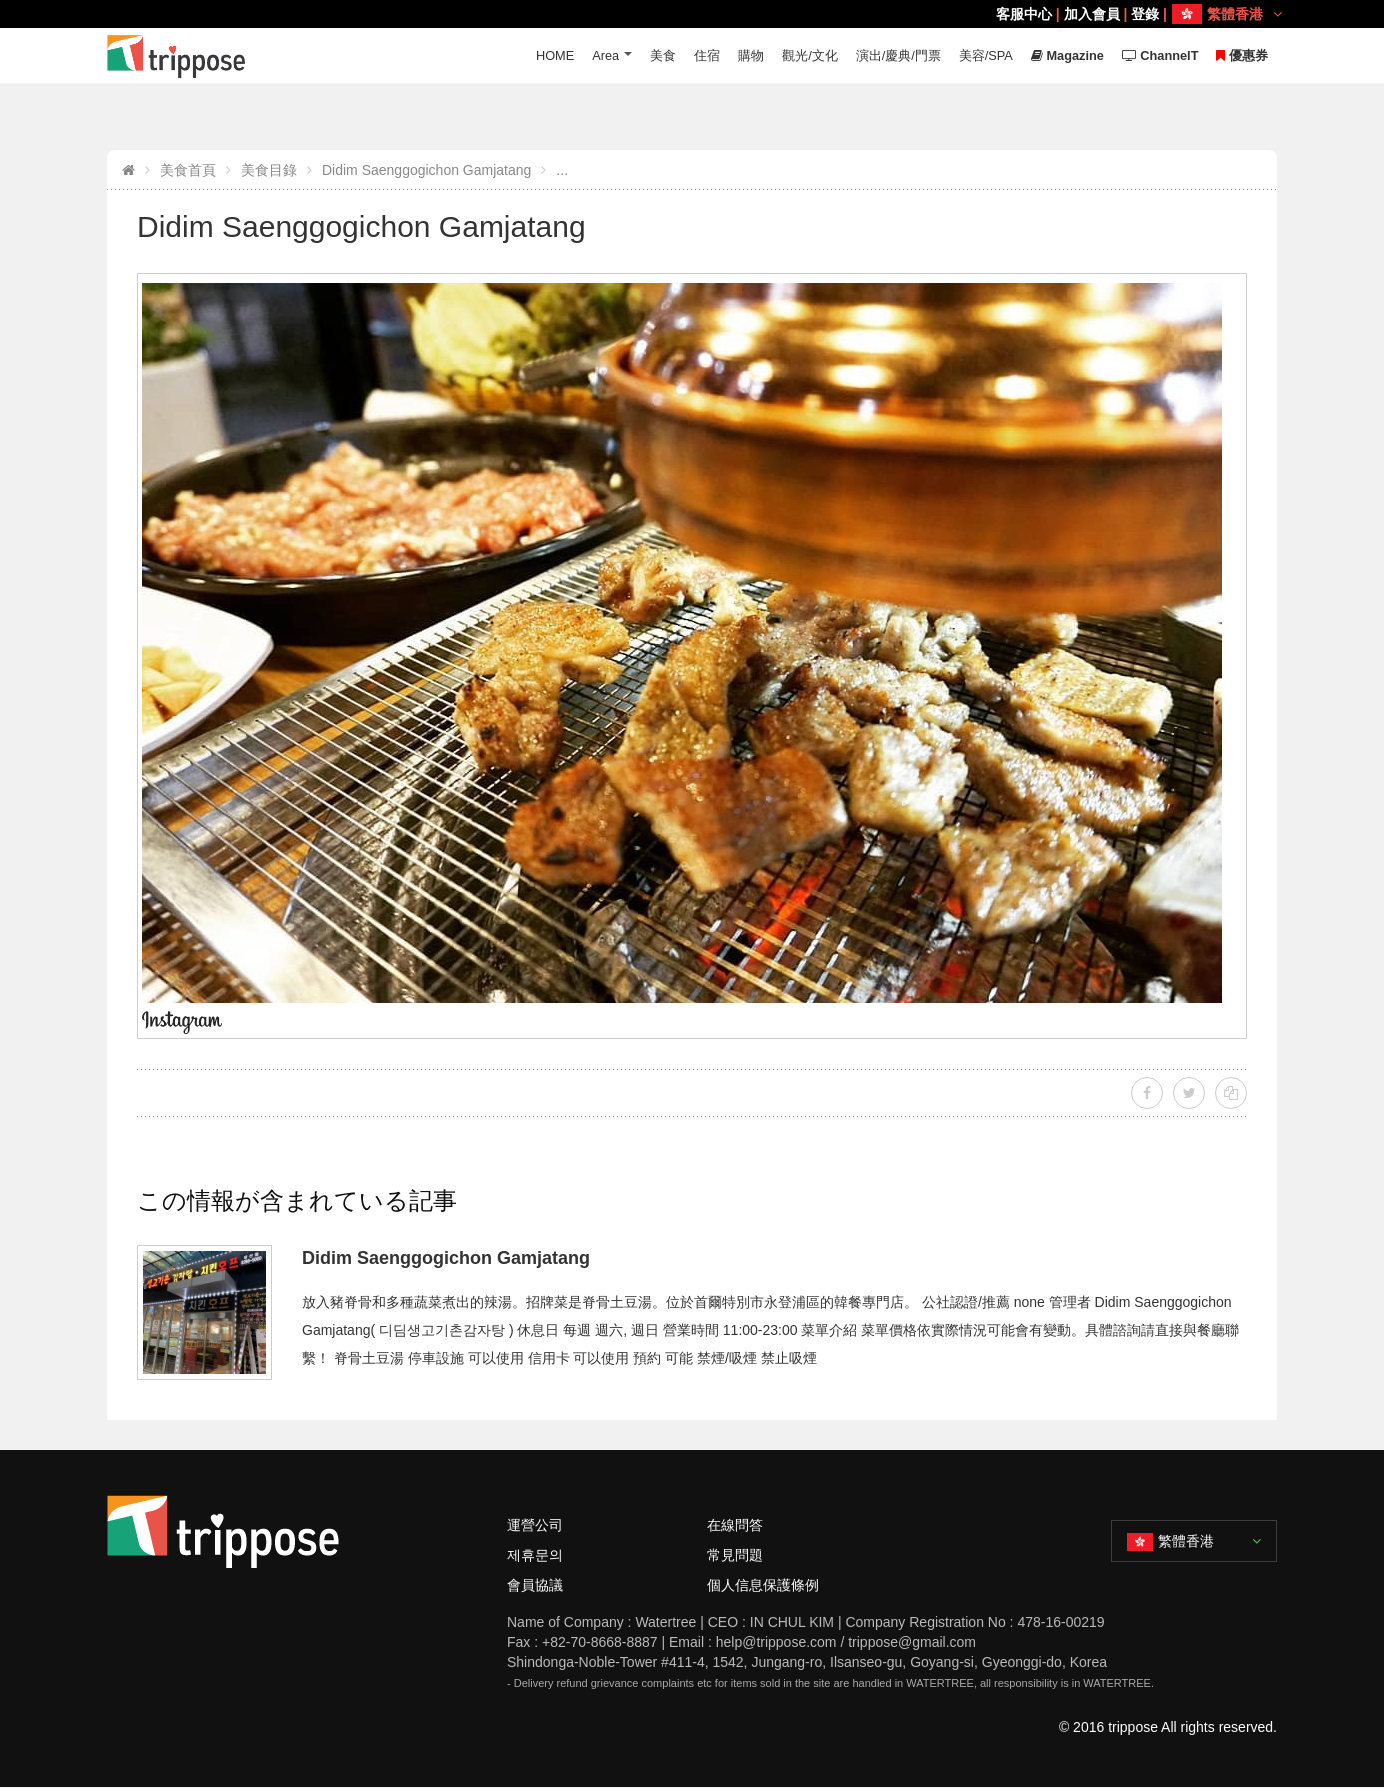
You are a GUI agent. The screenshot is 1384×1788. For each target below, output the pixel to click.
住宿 (704, 55)
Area (601, 55)
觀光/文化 (807, 55)
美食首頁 (188, 170)
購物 (748, 55)
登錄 (1145, 14)
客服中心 (1024, 14)
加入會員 (1092, 14)
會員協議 (535, 1585)
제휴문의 (535, 1555)
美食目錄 (269, 170)
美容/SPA (983, 55)
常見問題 (735, 1555)
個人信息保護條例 (763, 1585)
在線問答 (735, 1525)
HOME (550, 55)
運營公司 (535, 1525)
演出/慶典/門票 (894, 55)
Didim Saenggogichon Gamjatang (426, 170)
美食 (660, 55)
